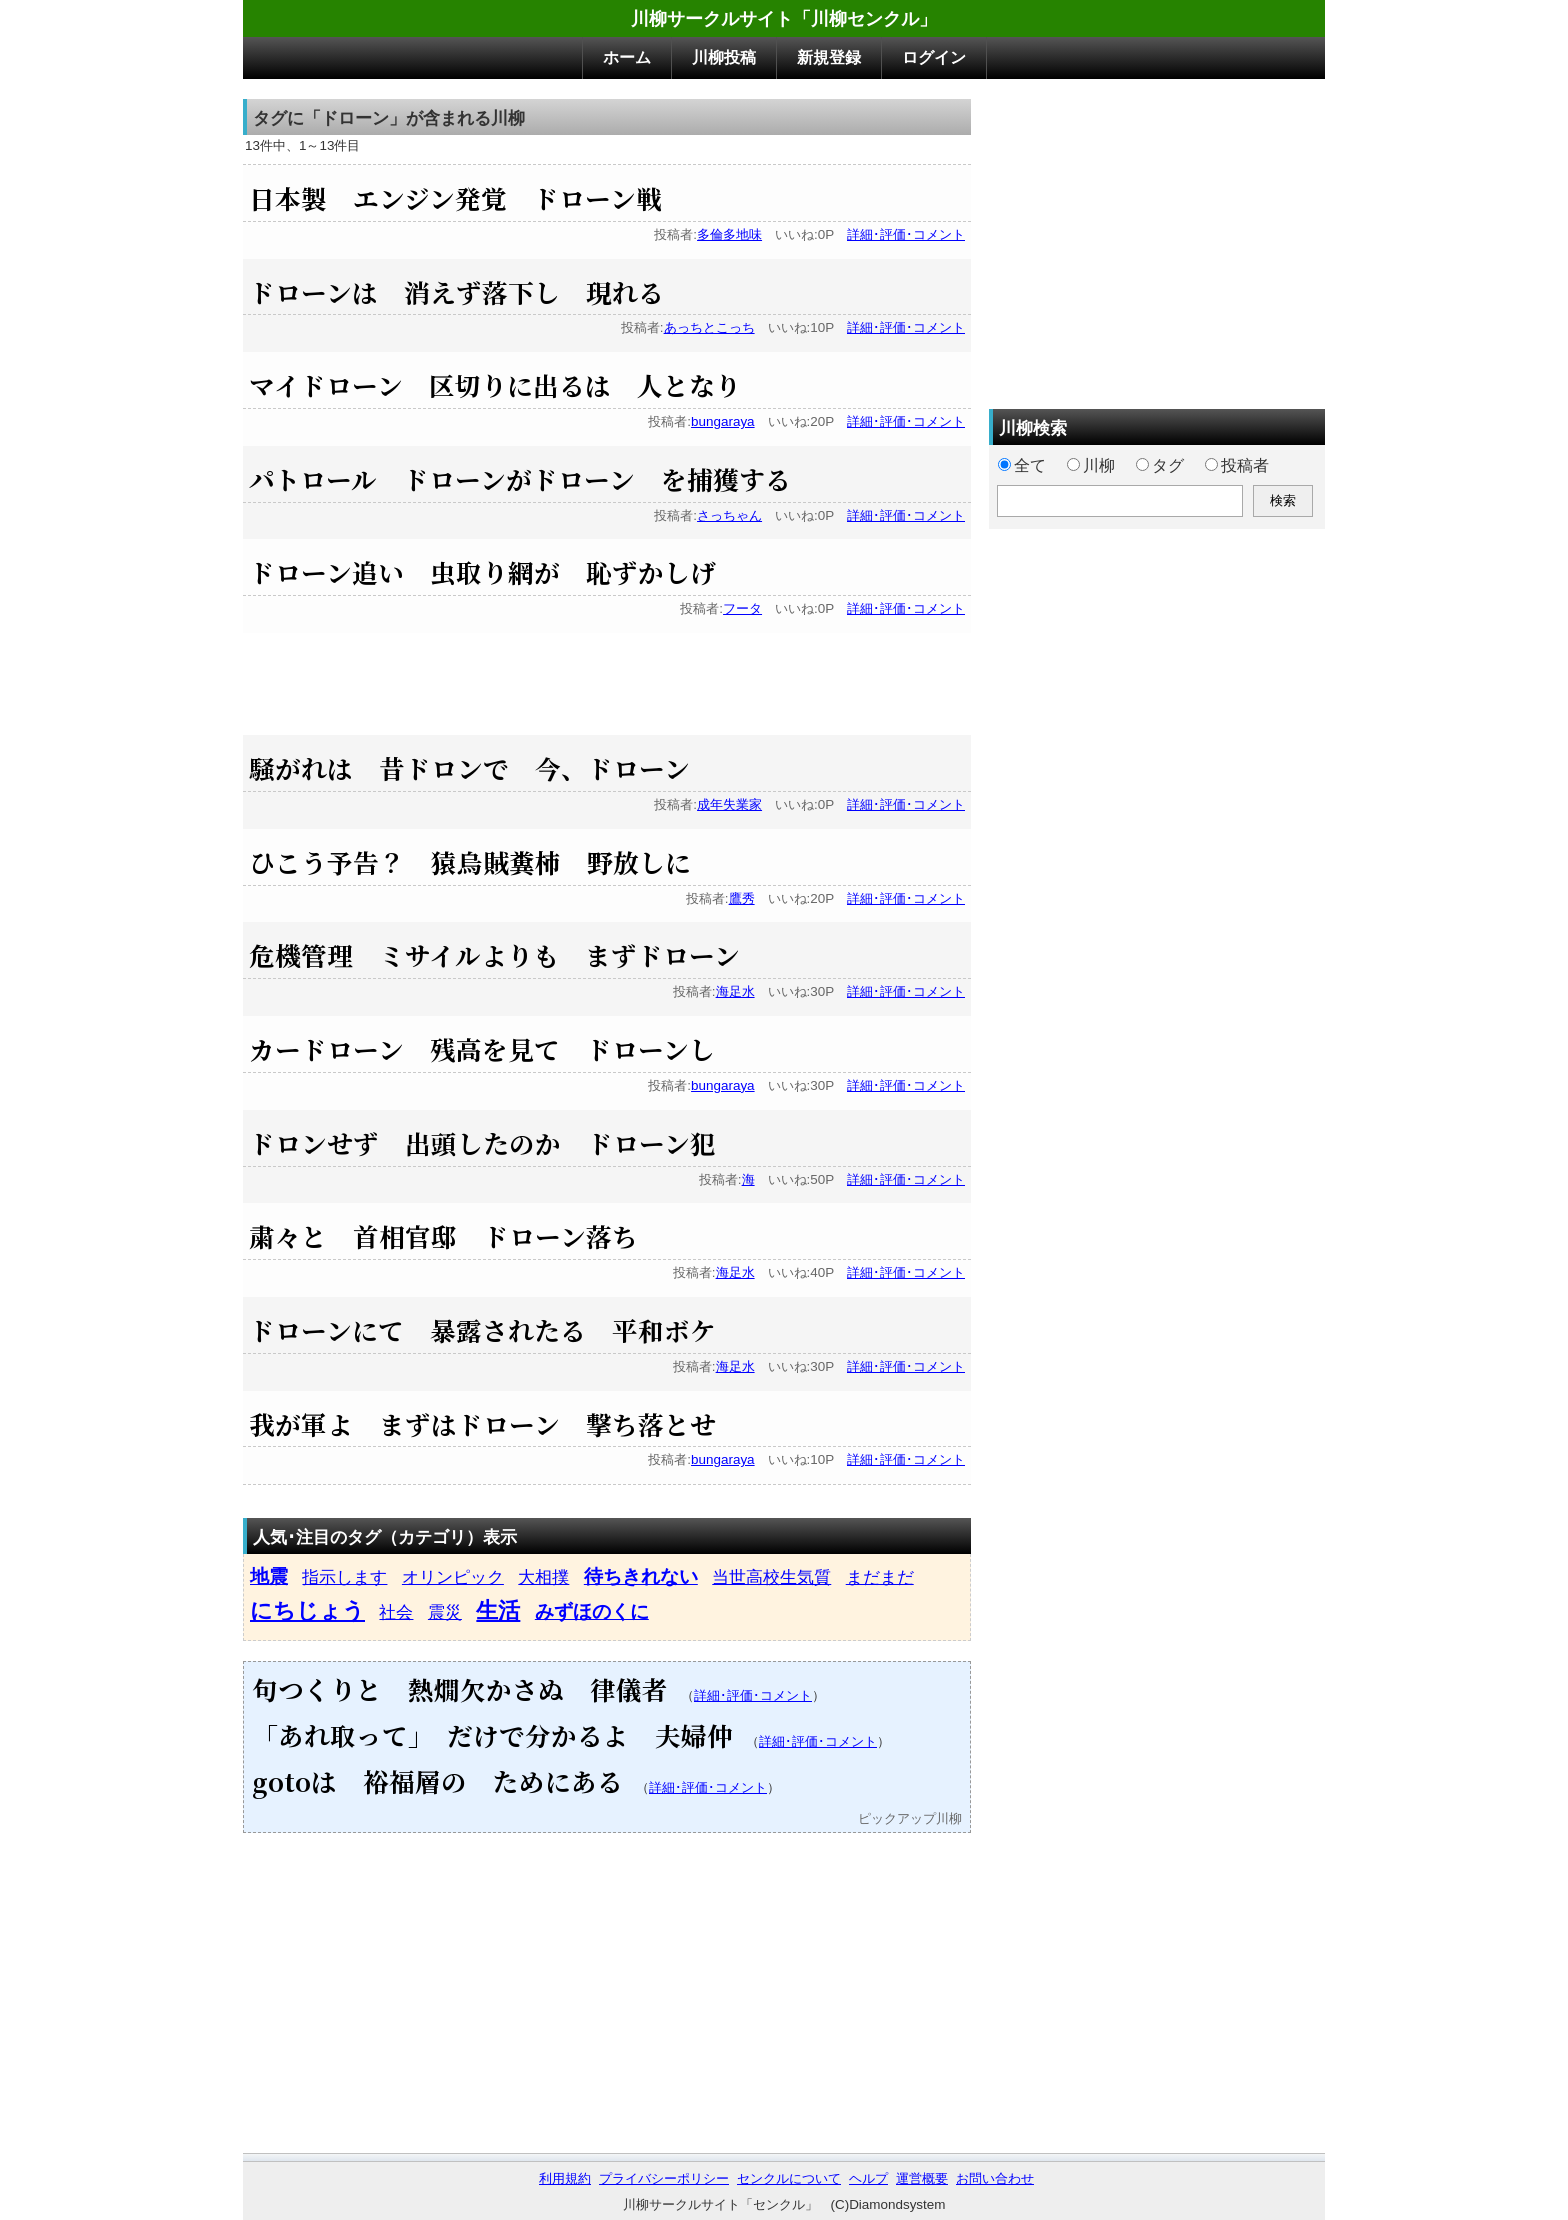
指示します (344, 1577)
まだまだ (880, 1577)
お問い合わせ (995, 2178)
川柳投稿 (724, 57)
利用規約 (565, 2178)
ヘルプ (868, 2178)
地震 (269, 1576)
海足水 (735, 991)
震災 (445, 1612)
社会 (396, 1612)
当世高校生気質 (771, 1577)
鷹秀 (742, 898)
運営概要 (922, 2178)
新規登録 (829, 57)
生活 (498, 1610)
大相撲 (543, 1577)
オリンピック (453, 1577)
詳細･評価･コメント (906, 234)
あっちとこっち (709, 327)
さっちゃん (729, 515)
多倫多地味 (729, 234)
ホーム (627, 57)
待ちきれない (641, 1576)
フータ (742, 608)
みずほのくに (592, 1611)
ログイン (934, 57)
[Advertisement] (607, 678)
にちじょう (307, 1610)
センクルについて (789, 2178)
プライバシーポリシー (664, 2178)
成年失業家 (729, 804)
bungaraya (723, 421)
